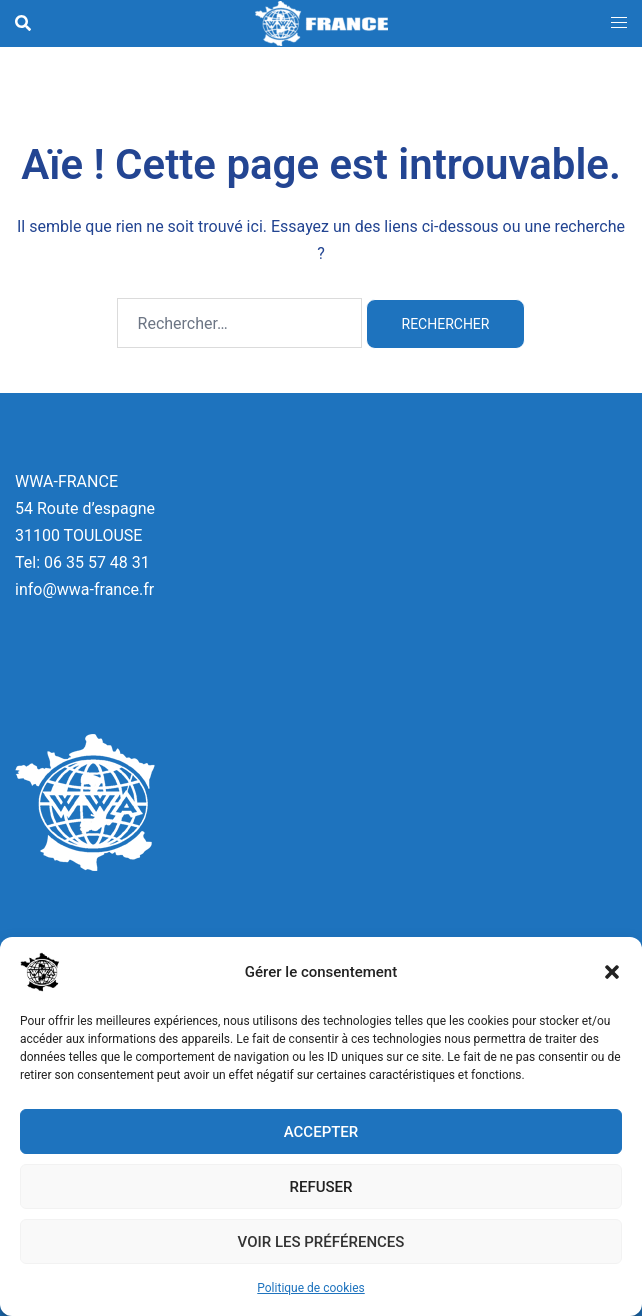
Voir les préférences (321, 1242)
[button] (612, 972)
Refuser (321, 1187)
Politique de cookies (310, 1288)
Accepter (321, 1132)
